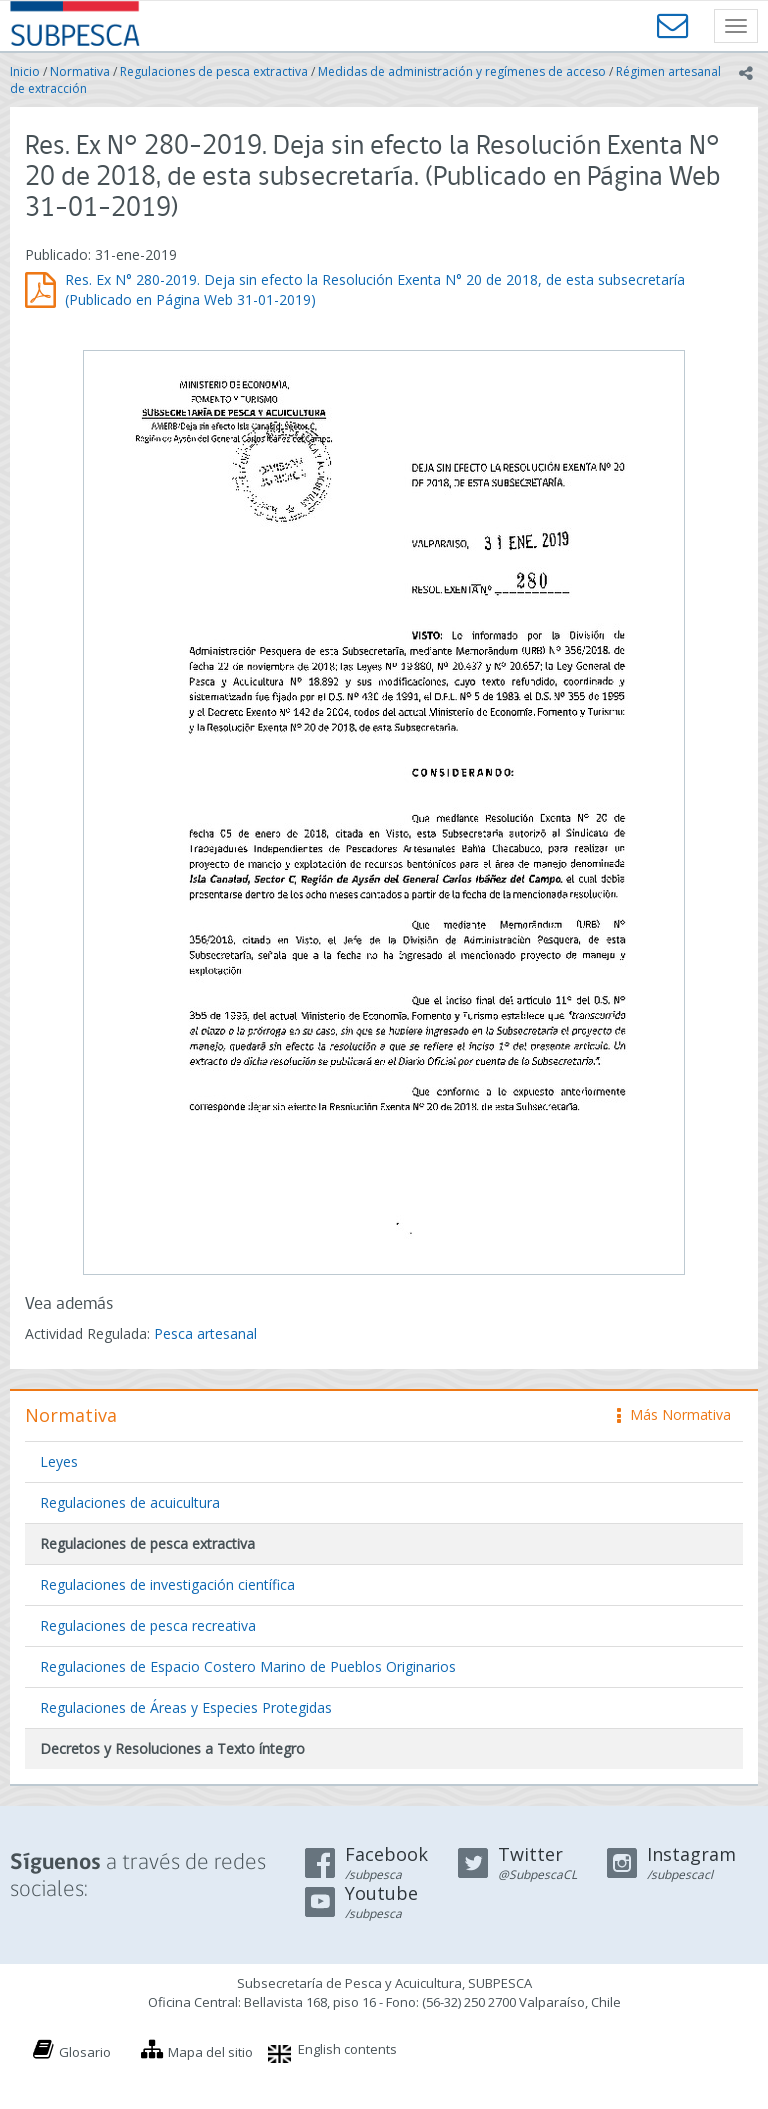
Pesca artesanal (205, 1333)
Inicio (25, 71)
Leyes (59, 1461)
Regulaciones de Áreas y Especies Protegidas (186, 1707)
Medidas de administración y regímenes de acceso (462, 71)
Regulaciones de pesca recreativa (148, 1625)
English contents (347, 2049)
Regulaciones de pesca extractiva (214, 71)
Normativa (80, 71)
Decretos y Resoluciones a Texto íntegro (172, 1748)
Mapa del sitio (210, 2052)
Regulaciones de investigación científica (167, 1584)
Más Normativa (674, 1414)
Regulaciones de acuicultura (130, 1502)
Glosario (85, 2052)
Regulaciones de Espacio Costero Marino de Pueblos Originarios (248, 1666)
